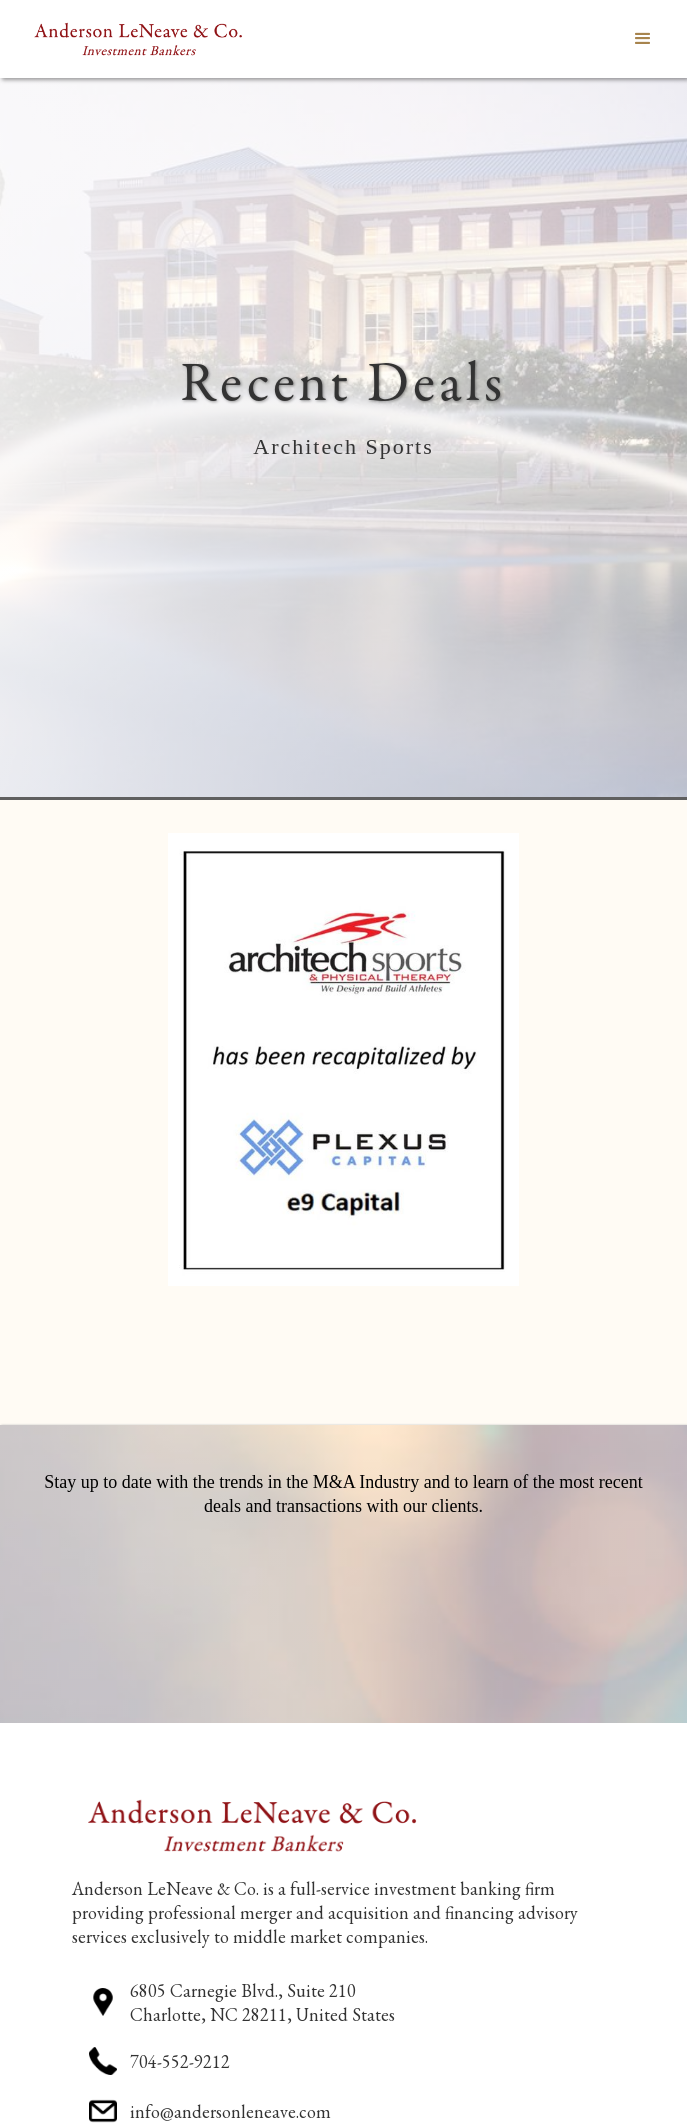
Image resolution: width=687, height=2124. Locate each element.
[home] (133, 39)
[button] (643, 39)
